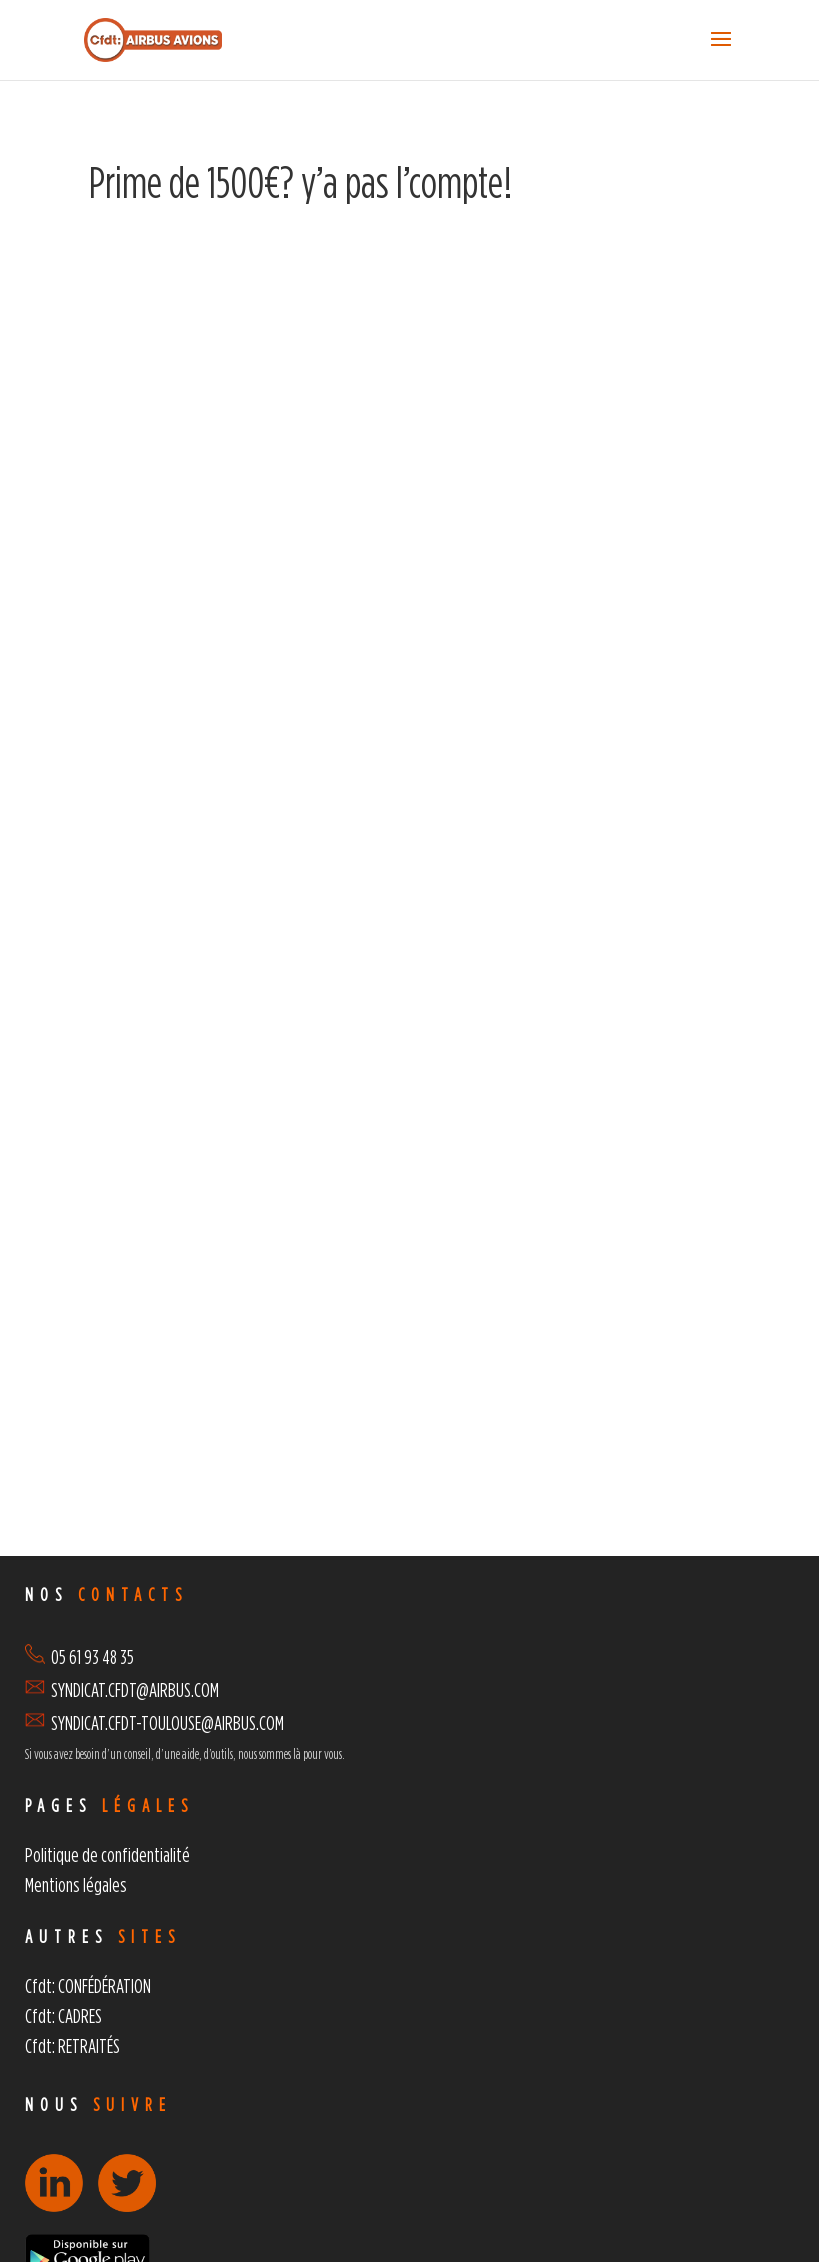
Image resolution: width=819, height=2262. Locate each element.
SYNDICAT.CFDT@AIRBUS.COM (135, 1689)
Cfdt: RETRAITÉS (72, 2045)
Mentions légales (76, 1884)
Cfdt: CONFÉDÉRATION (88, 1985)
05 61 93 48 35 (79, 1656)
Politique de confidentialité (107, 1854)
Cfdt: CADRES (63, 2015)
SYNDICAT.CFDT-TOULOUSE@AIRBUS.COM (167, 1722)
